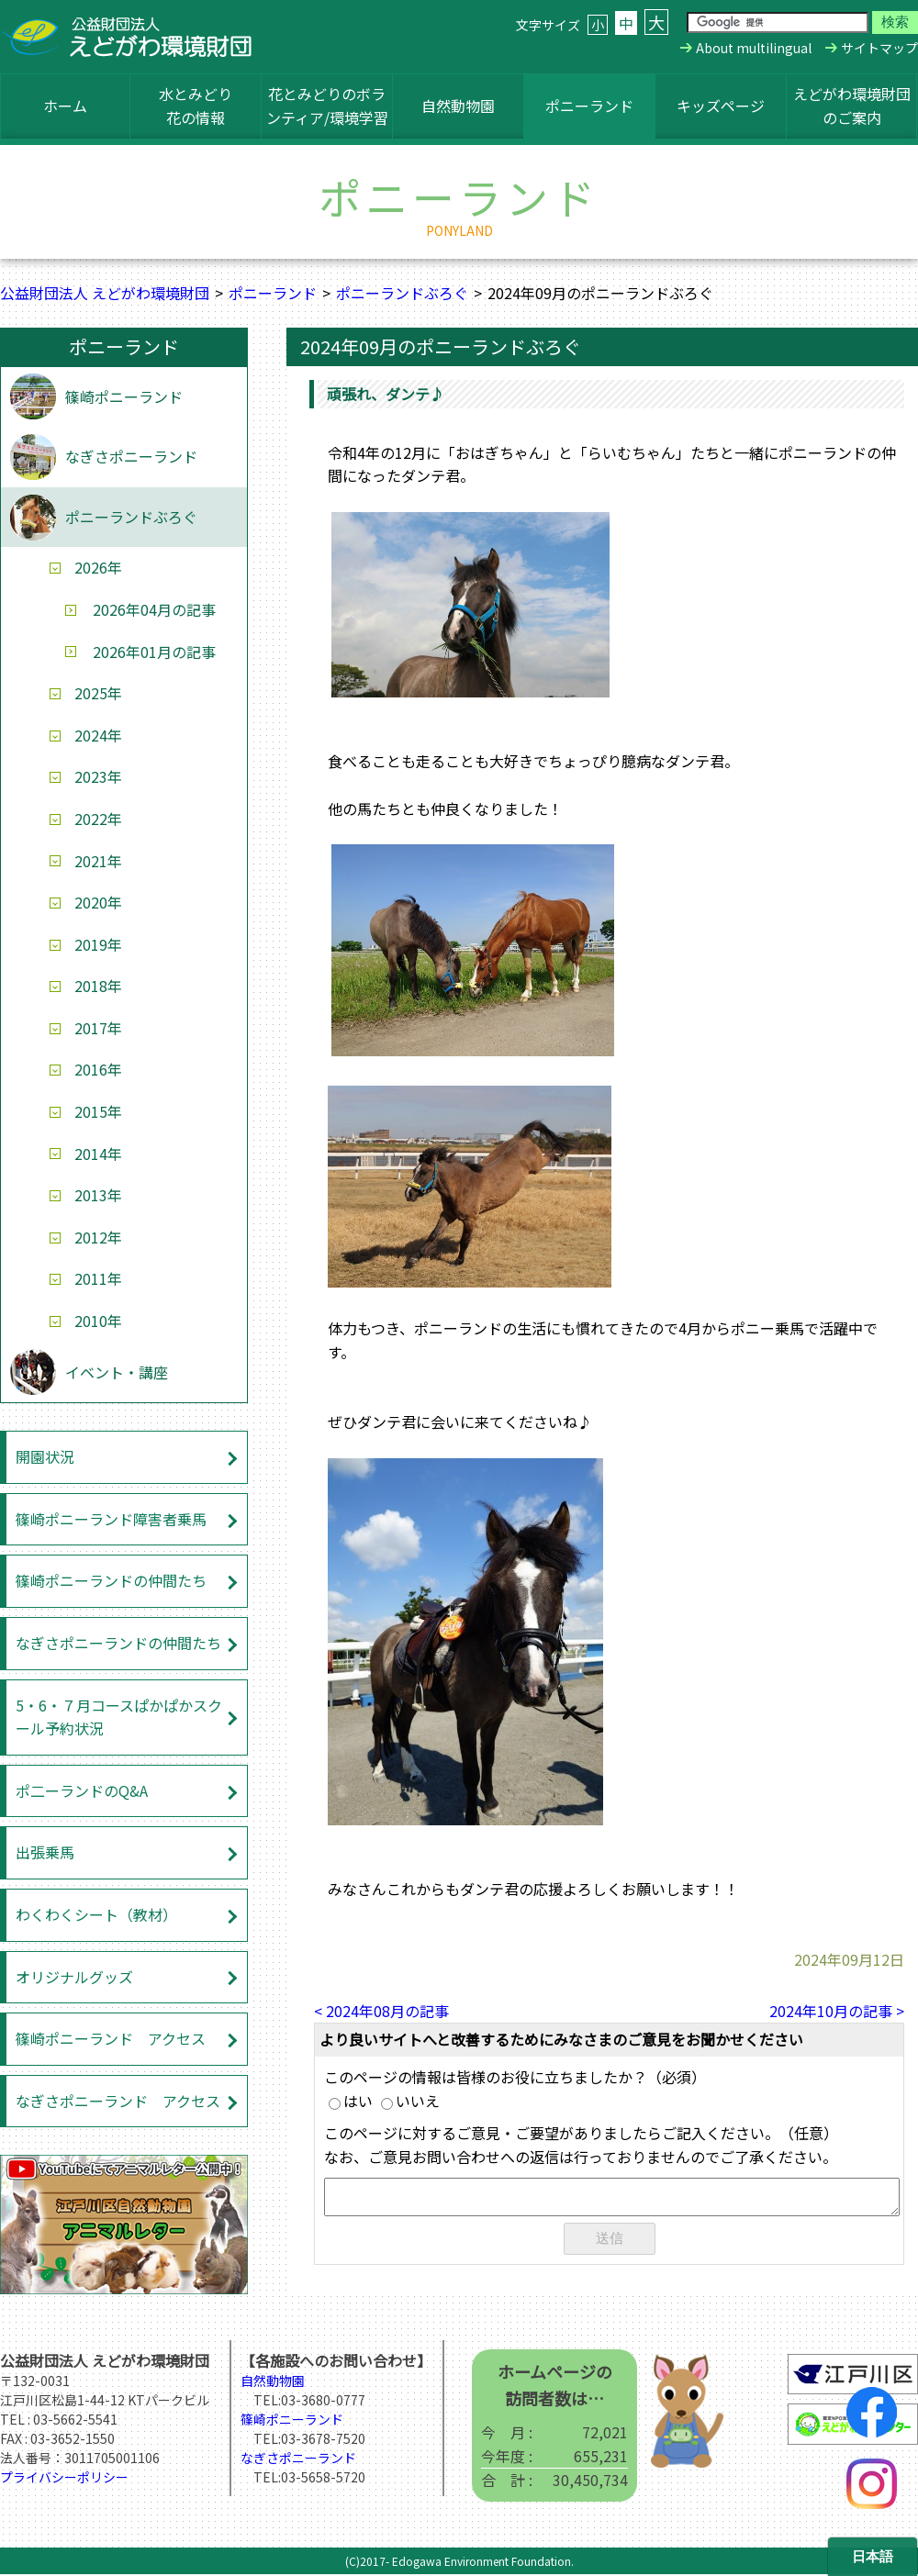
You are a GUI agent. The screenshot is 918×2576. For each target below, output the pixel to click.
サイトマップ (879, 48)
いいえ (410, 2101)
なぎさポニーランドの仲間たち (118, 1643)
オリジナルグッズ (74, 1977)
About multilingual (754, 48)
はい (351, 2101)
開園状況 (45, 1456)
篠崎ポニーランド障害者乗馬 (111, 1519)
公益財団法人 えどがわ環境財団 (104, 293)
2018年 (98, 986)
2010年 (98, 1321)
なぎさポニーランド (131, 456)
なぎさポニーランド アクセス (118, 2101)
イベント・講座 (116, 1372)
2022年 (98, 819)
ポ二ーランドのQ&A (82, 1790)
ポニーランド (589, 106)
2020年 (98, 902)
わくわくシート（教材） (96, 1914)
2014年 (98, 1154)
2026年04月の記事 (154, 609)
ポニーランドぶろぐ (402, 293)
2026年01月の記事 (154, 652)
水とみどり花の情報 (195, 105)
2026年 (98, 567)
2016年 (98, 1069)
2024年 (98, 735)
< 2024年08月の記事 (381, 2011)
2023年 (98, 776)
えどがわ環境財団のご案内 (852, 105)
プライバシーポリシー (64, 2479)
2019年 (98, 944)
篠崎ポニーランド (124, 396)
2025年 (98, 693)
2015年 (98, 1111)
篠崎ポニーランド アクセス (111, 2038)
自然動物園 (458, 106)
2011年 (98, 1278)
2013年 (98, 1195)
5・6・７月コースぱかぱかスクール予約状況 (119, 1717)
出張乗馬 (45, 1852)
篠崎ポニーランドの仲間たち (111, 1580)
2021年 (98, 861)
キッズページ (721, 106)
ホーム (65, 106)
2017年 (98, 1028)
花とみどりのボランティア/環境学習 (327, 105)
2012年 (98, 1237)
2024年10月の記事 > (836, 2011)
